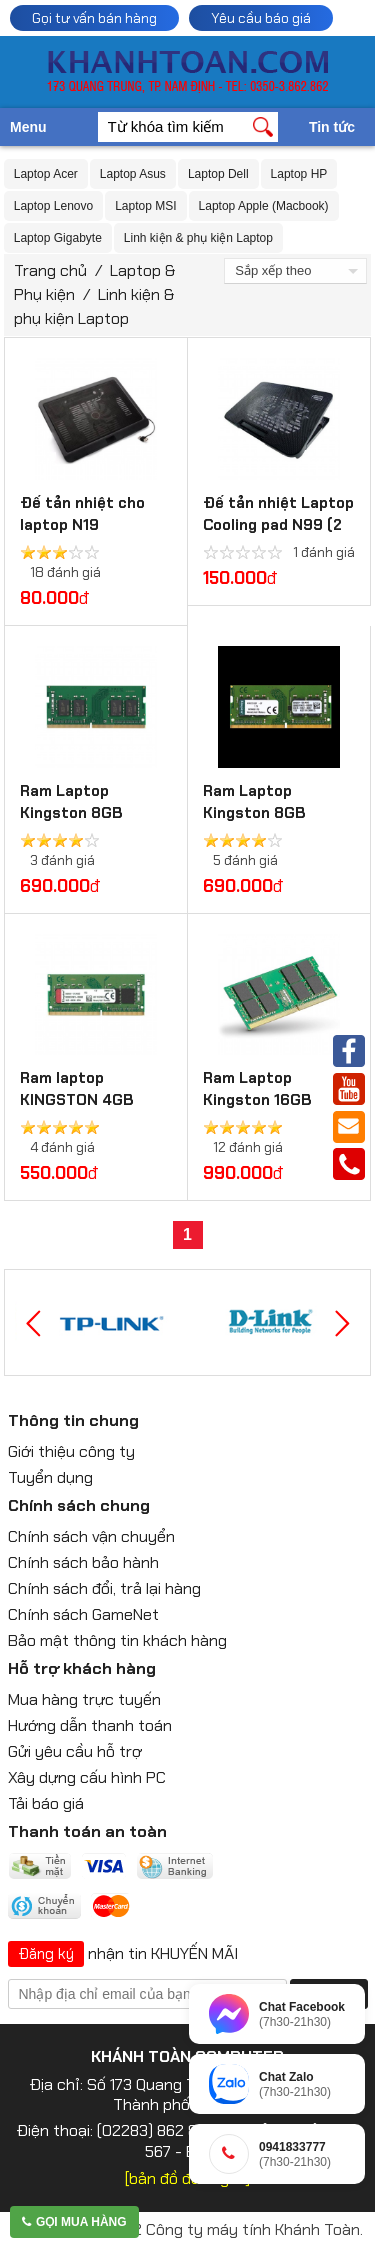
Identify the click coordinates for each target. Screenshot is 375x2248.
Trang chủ (50, 270)
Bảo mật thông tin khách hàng (117, 1640)
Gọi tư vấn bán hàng (94, 18)
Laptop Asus (133, 174)
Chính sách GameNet (83, 1614)
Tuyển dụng (50, 1477)
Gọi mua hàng (74, 2222)
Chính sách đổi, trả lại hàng (104, 1588)
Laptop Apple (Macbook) (264, 206)
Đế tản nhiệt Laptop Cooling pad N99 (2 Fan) (278, 525)
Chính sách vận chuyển (91, 1536)
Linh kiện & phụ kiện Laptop (198, 238)
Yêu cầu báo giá (261, 18)
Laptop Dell (218, 174)
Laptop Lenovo (53, 206)
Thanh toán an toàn (87, 1831)
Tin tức (332, 127)
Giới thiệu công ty (71, 1451)
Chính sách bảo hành (83, 1562)
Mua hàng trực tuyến (84, 1699)
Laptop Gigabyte (58, 238)
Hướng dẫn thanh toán (90, 1725)
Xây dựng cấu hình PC (87, 1777)
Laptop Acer (46, 174)
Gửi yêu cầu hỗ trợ (75, 1751)
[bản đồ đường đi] (187, 2178)
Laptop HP (299, 174)
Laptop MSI (145, 206)
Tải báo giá (46, 1803)
